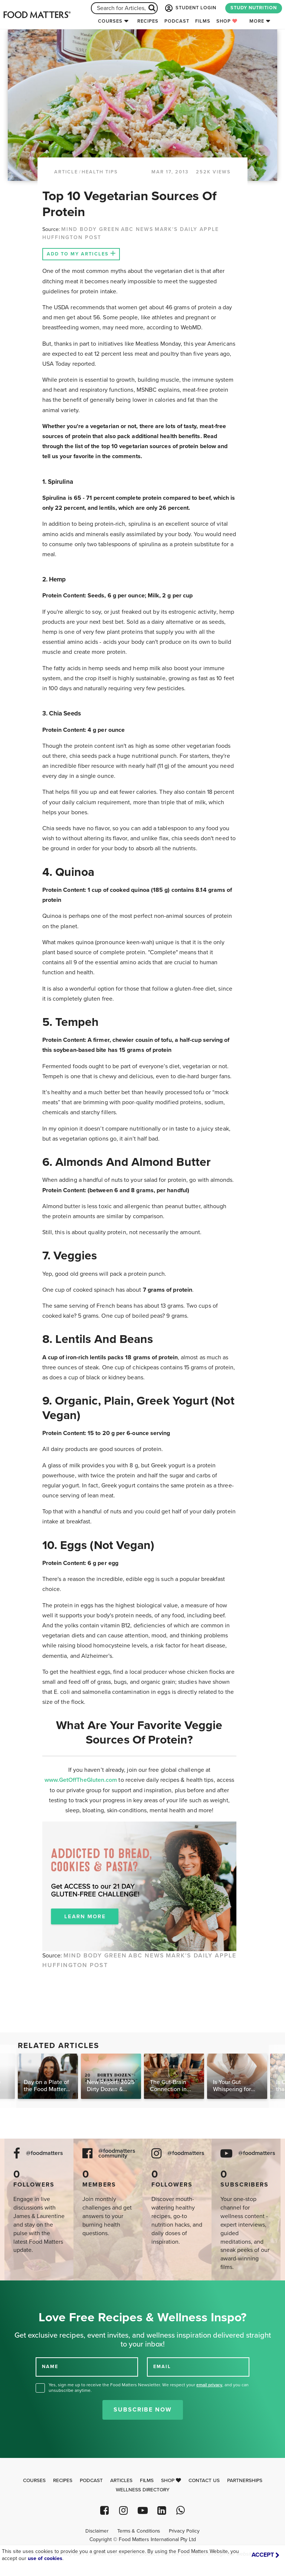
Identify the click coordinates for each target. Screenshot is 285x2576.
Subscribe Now (143, 2409)
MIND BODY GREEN (90, 229)
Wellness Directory (143, 2490)
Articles (121, 2481)
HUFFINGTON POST (71, 237)
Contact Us (204, 2481)
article (66, 172)
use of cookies (45, 2558)
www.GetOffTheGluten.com (82, 1780)
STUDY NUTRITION (253, 8)
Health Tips (100, 172)
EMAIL (162, 2367)
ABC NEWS (137, 229)
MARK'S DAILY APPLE (187, 229)
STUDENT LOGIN (190, 8)
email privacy (209, 2384)
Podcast (176, 21)
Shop (227, 21)
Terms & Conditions (138, 2531)
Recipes (147, 21)
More (256, 21)
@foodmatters (44, 2153)
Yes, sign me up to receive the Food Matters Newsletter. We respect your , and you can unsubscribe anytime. (149, 2387)
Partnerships (244, 2481)
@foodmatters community (116, 2153)
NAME (50, 2367)
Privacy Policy (184, 2531)
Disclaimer (96, 2531)
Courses (110, 21)
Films (202, 21)
